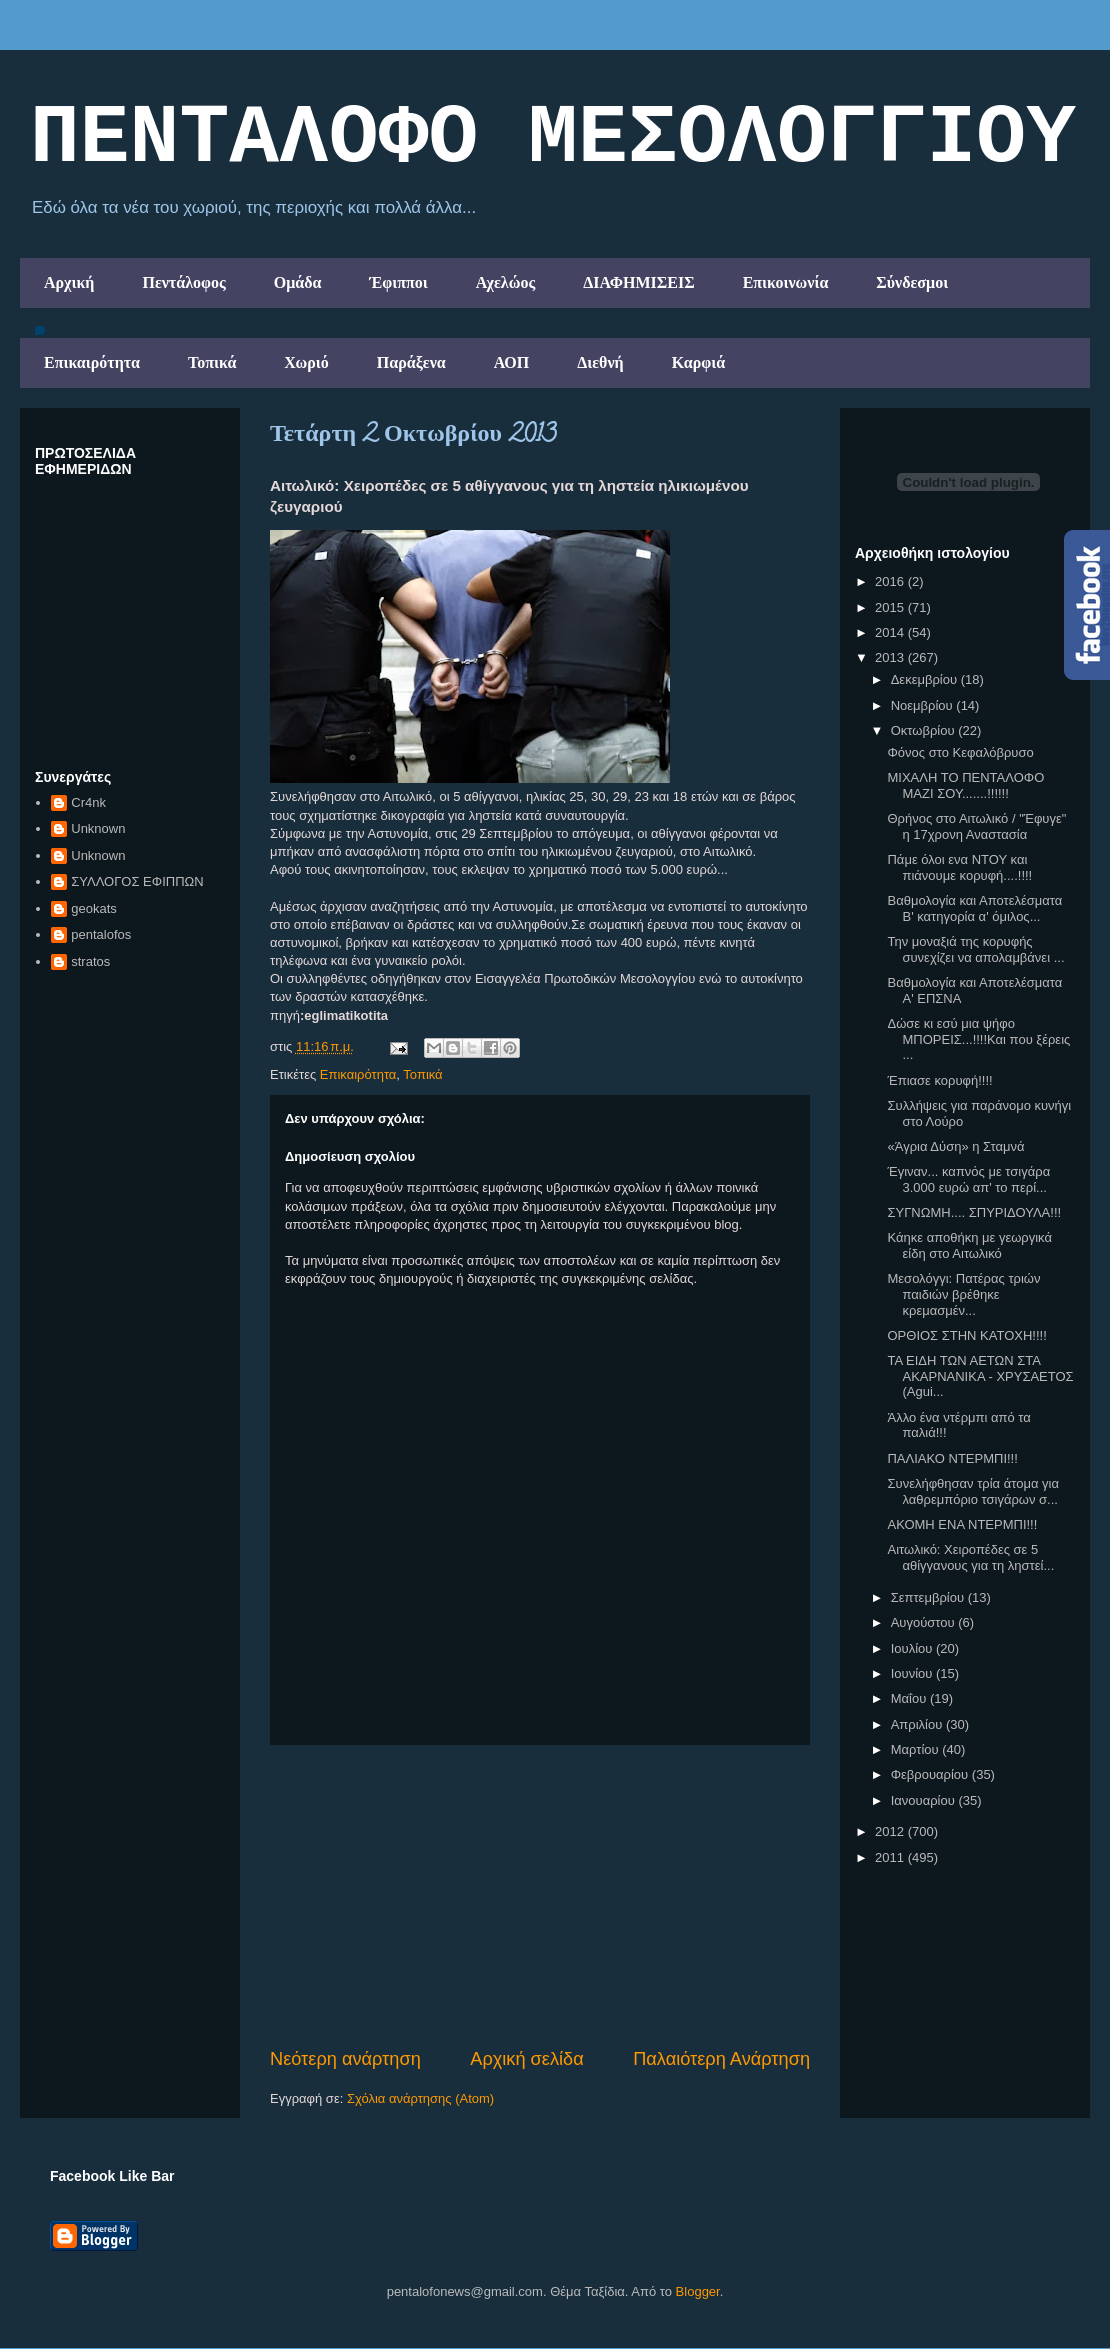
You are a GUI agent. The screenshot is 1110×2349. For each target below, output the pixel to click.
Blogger (698, 2291)
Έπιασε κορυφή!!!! (939, 1080)
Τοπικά (212, 362)
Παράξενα (411, 362)
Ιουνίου (913, 1673)
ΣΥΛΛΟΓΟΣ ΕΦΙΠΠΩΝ (137, 881)
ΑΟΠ (512, 362)
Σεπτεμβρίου (929, 1597)
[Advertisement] (540, 1896)
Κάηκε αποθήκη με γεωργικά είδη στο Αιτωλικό (969, 1245)
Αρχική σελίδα (526, 2059)
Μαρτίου (917, 1749)
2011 (891, 1857)
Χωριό (306, 362)
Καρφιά (699, 362)
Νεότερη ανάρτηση (345, 2059)
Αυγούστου (925, 1622)
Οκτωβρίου (924, 730)
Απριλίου (918, 1724)
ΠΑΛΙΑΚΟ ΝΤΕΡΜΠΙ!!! (952, 1458)
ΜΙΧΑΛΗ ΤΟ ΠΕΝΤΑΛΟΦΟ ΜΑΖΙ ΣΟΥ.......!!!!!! (965, 785)
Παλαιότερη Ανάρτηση (721, 2059)
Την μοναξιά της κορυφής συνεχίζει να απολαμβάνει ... (975, 949)
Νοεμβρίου (924, 705)
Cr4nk (88, 802)
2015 (891, 607)
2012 (891, 1831)
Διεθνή (600, 362)
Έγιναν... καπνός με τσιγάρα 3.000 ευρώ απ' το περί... (968, 1179)
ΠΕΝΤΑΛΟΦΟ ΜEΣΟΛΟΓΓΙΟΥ (553, 139)
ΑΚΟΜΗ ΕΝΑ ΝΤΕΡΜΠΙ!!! (962, 1524)
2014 (891, 632)
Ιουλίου (913, 1648)
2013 (891, 657)
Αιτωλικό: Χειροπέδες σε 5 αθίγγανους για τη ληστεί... (970, 1557)
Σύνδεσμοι (912, 282)
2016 (891, 581)
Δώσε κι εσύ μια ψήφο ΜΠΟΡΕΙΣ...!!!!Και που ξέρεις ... (978, 1039)
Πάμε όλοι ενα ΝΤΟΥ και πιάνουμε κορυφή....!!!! (959, 867)
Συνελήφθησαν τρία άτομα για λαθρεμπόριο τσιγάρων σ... (972, 1491)
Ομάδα (298, 282)
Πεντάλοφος (183, 282)
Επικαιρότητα (92, 362)
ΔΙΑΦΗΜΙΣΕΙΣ (639, 282)
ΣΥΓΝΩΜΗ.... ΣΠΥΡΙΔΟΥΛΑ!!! (974, 1212)
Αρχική (69, 282)
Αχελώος (505, 282)
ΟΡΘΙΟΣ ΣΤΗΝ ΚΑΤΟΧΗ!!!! (966, 1335)
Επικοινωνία (786, 282)
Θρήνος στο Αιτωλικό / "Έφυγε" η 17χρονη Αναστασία (976, 826)
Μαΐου (910, 1698)
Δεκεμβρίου (926, 679)
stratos (90, 961)
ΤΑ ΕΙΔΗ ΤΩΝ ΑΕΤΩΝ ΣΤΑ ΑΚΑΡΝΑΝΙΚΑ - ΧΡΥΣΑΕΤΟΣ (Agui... (980, 1376)
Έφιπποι (398, 282)
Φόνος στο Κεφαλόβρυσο (960, 752)
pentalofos (101, 934)
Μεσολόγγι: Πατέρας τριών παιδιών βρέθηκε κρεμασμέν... (963, 1294)
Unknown (98, 828)
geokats (94, 908)
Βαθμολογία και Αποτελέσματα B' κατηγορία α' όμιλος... (974, 908)
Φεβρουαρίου (931, 1774)
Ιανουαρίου (925, 1800)
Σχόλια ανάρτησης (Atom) (420, 2098)
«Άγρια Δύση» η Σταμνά (955, 1146)
